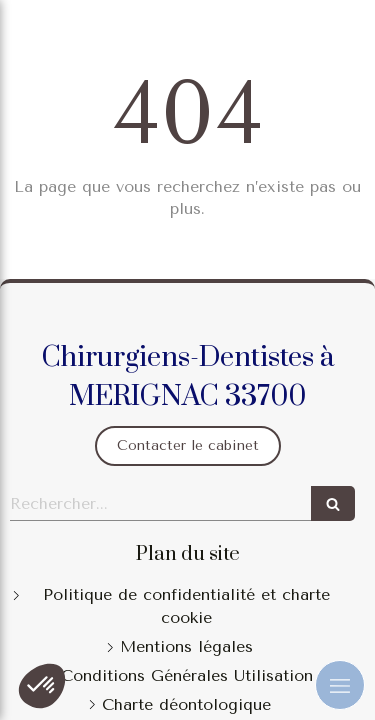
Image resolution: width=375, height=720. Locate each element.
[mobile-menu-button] (340, 685)
